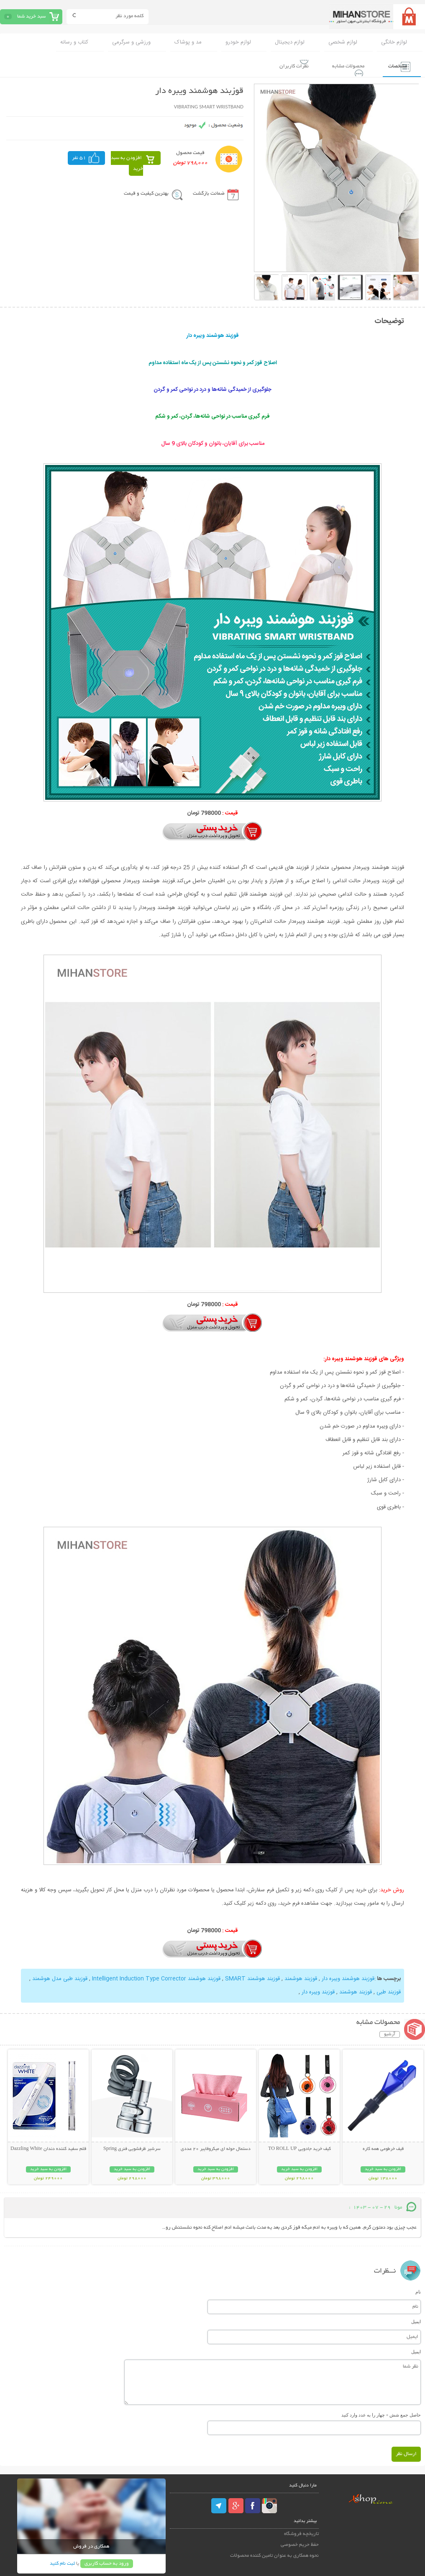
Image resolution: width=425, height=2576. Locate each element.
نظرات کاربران (277, 65)
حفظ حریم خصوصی (300, 2543)
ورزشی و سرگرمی (131, 42)
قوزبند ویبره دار (318, 1991)
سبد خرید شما (31, 16)
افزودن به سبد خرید (127, 162)
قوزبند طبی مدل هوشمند (59, 1977)
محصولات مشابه (338, 65)
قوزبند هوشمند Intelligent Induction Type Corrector (155, 1977)
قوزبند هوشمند (300, 1977)
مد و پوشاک (188, 42)
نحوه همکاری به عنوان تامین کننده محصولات (274, 2554)
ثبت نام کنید (62, 2562)
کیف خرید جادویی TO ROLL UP (299, 2147)
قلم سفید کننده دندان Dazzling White (48, 2147)
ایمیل (416, 2320)
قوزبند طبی (388, 1991)
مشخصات (392, 65)
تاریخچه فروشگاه (301, 2532)
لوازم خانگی (394, 42)
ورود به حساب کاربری (106, 2562)
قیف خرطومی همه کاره (383, 2147)
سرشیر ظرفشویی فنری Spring (132, 2147)
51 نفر (79, 156)
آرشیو (389, 2032)
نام (418, 2290)
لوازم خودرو (238, 42)
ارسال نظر (406, 2452)
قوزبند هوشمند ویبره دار (347, 1977)
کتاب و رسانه (74, 42)
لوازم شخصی (342, 42)
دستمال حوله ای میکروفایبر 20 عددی (216, 2147)
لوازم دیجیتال (290, 42)
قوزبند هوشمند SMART (251, 1977)
